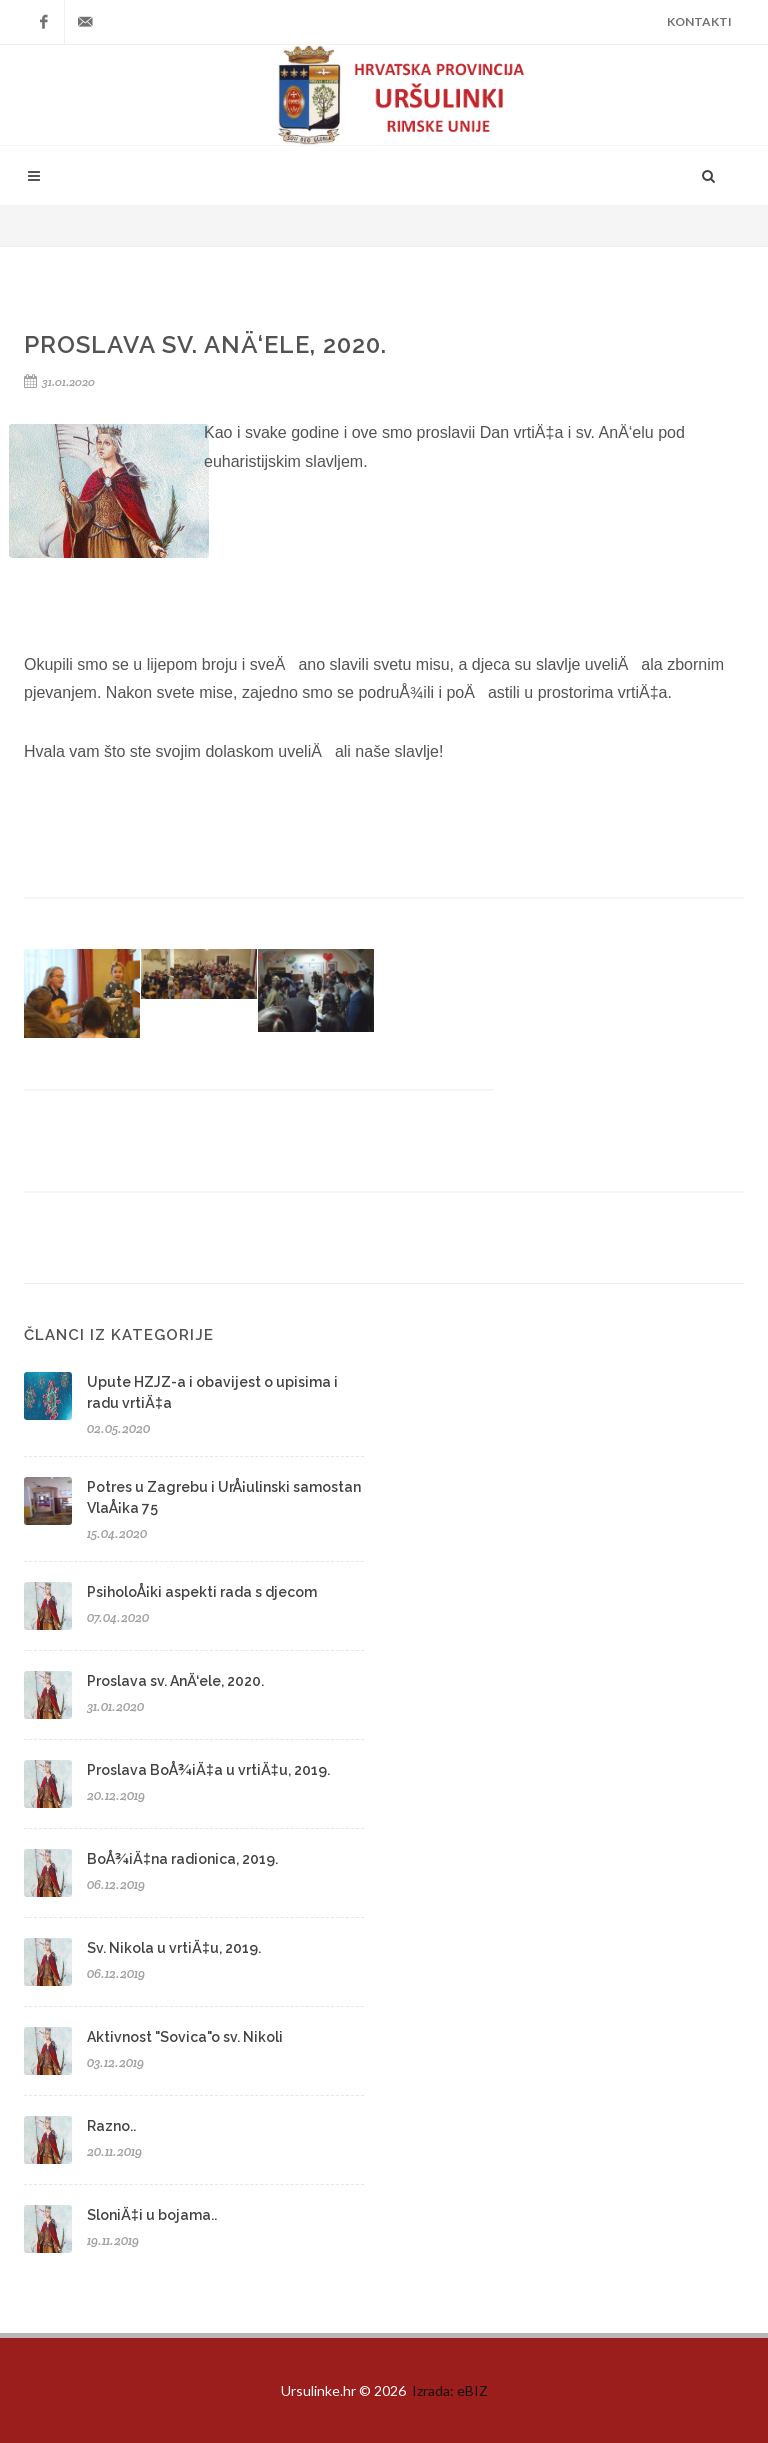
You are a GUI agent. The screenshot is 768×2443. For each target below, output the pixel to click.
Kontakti (699, 21)
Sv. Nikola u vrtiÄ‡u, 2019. (174, 1948)
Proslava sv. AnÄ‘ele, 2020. (175, 1681)
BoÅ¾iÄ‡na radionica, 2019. (182, 1859)
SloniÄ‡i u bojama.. (152, 2215)
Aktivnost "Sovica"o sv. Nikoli (185, 2037)
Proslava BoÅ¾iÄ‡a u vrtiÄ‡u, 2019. (208, 1770)
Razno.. (111, 2126)
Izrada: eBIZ (450, 2390)
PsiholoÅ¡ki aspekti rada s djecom (202, 1592)
